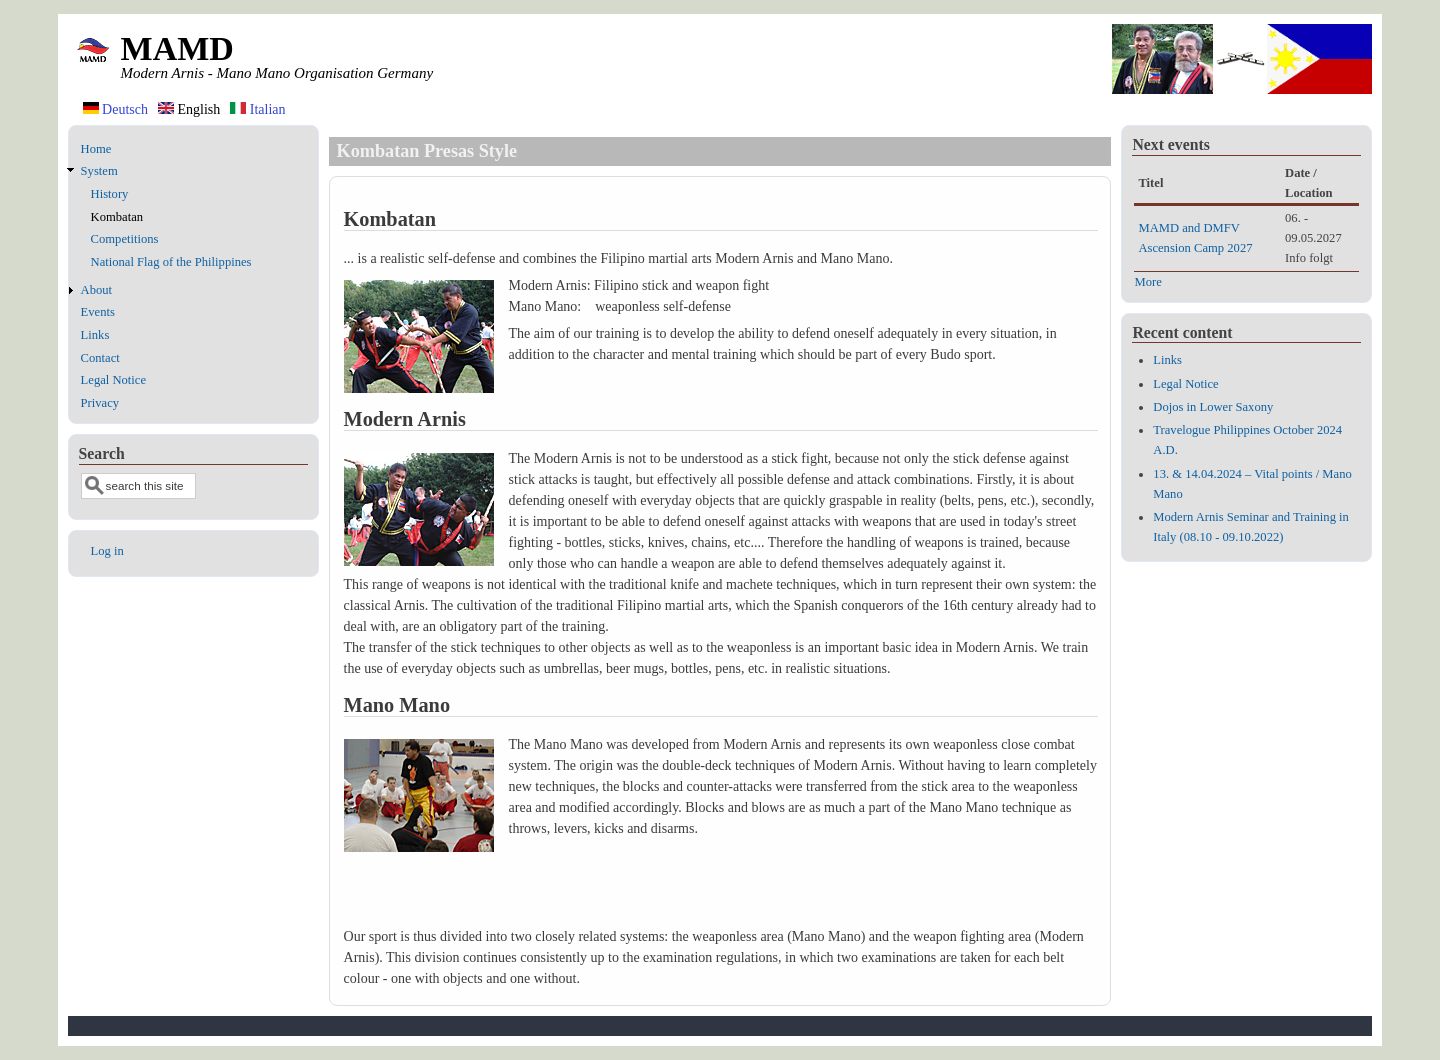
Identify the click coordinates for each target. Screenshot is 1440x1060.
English (189, 109)
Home (96, 149)
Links (95, 335)
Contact (100, 358)
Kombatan (117, 217)
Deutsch (115, 109)
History (110, 194)
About (96, 290)
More (1147, 282)
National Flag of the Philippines (171, 262)
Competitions (125, 239)
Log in (107, 551)
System (99, 171)
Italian (257, 109)
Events (98, 312)
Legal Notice (113, 380)
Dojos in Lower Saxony (1213, 407)
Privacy (100, 403)
